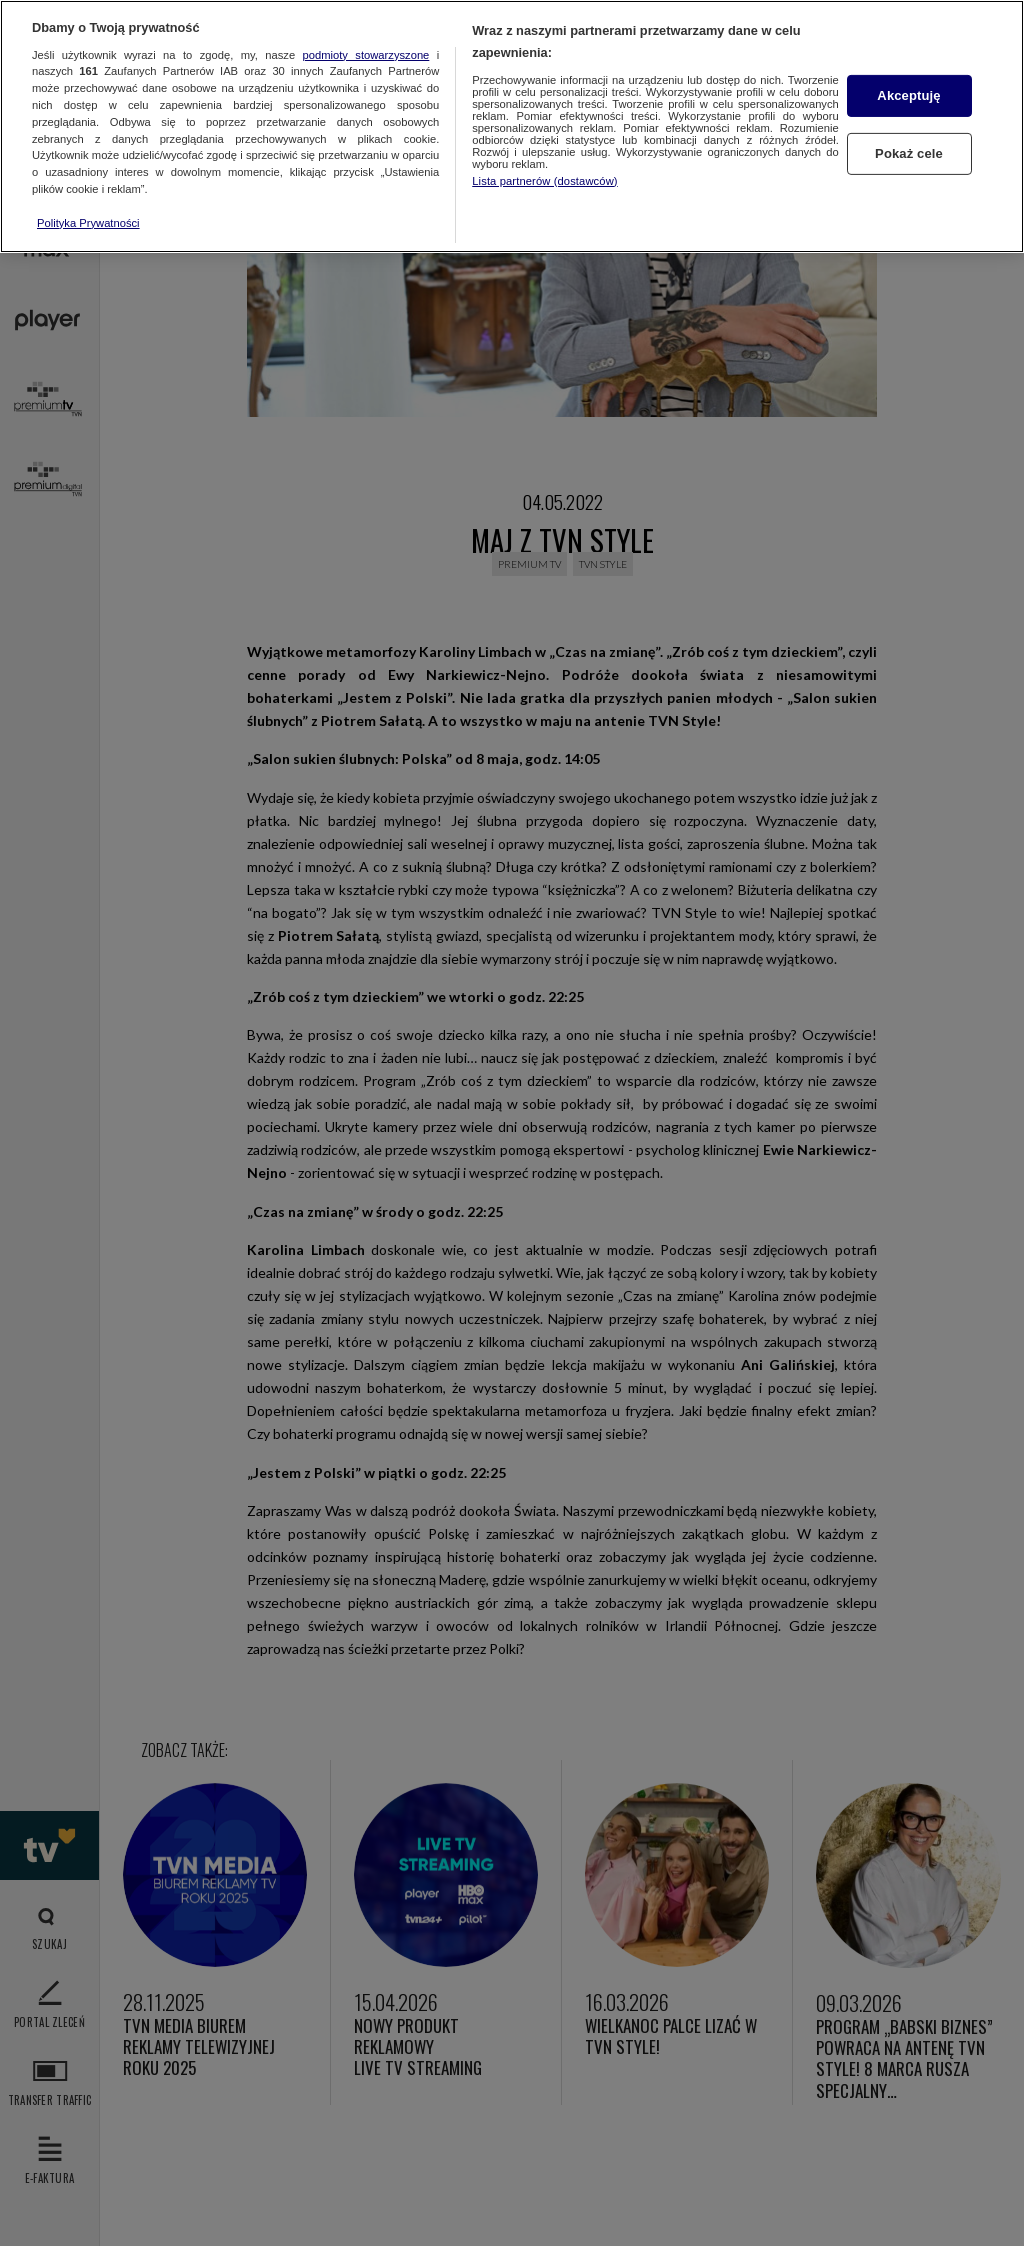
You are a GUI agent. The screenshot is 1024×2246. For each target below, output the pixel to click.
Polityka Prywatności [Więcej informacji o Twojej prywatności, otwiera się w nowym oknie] (88, 223)
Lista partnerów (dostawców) (544, 181)
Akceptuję (908, 95)
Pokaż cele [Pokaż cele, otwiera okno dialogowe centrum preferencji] (909, 153)
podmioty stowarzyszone (366, 55)
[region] (512, 126)
